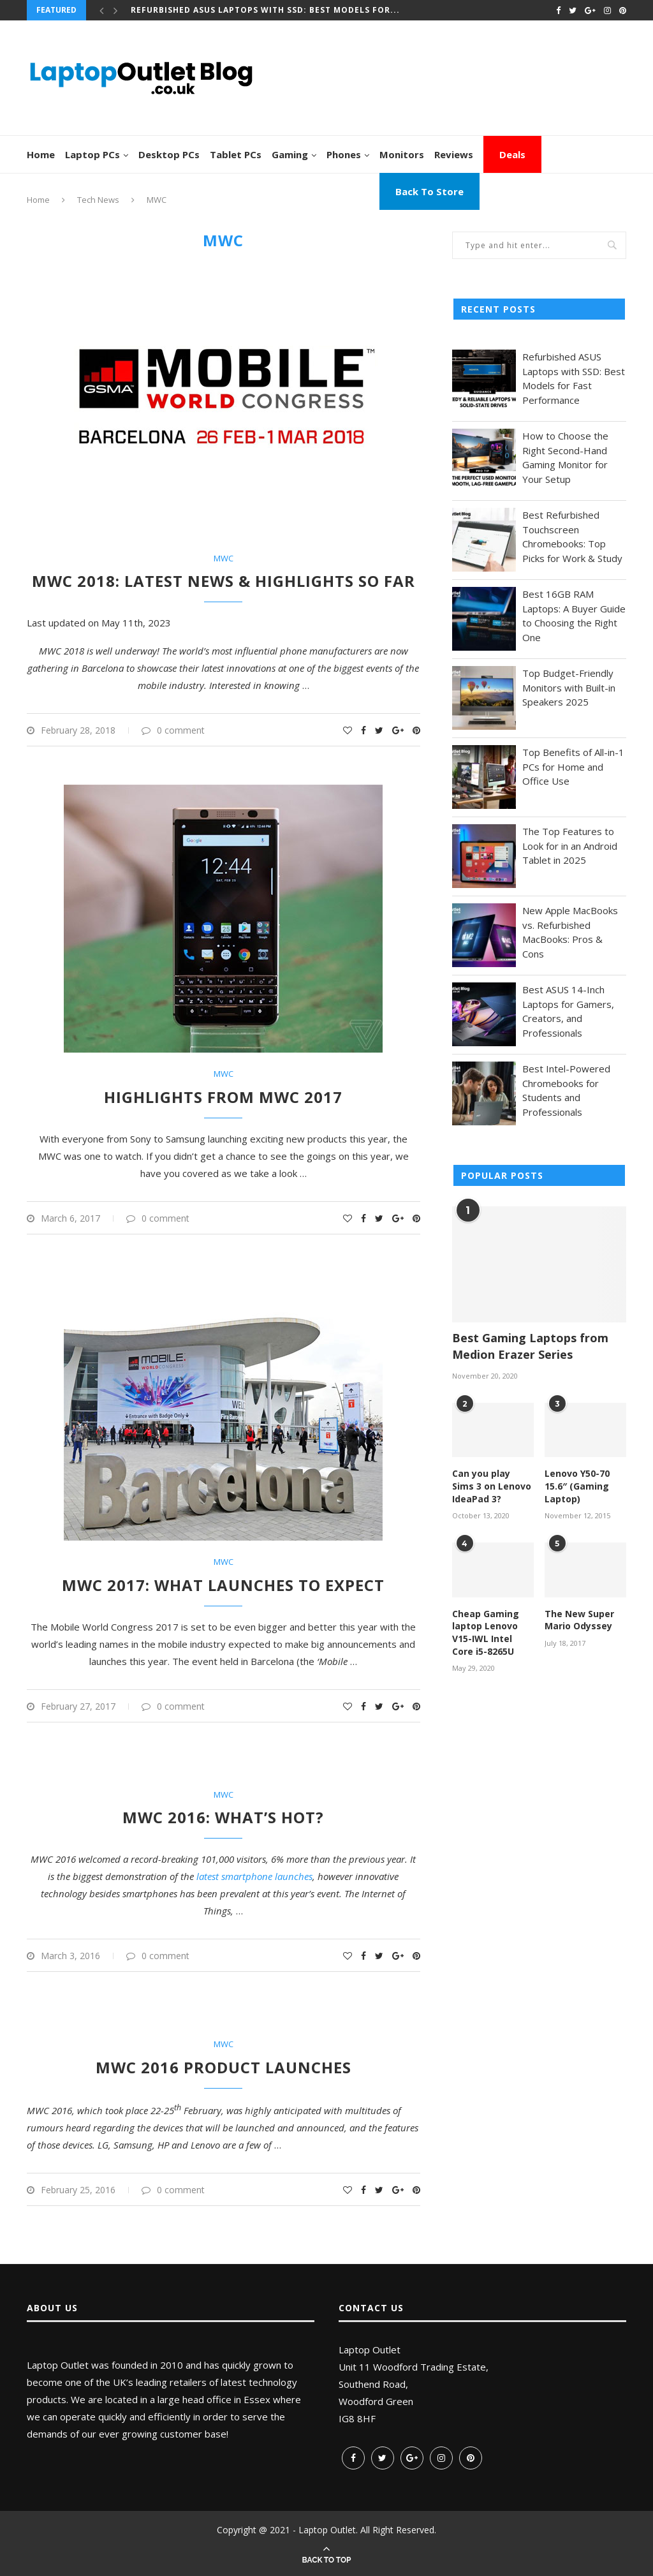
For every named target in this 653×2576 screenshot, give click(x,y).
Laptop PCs (92, 154)
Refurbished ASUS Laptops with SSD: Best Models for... (265, 9)
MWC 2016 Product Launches (223, 2067)
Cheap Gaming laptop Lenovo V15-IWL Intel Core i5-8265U (485, 1632)
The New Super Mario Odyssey (579, 1620)
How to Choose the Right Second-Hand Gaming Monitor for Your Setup (565, 457)
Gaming (290, 154)
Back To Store (429, 191)
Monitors (401, 154)
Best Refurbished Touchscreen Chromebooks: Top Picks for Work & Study (572, 536)
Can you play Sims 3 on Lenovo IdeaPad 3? (491, 1485)
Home (41, 154)
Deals (512, 154)
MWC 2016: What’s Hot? (223, 1817)
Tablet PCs (235, 154)
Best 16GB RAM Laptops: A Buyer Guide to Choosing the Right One (574, 616)
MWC (223, 559)
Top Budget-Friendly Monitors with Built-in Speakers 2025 (568, 687)
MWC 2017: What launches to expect (223, 1584)
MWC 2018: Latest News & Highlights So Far (223, 580)
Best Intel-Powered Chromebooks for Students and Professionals (566, 1090)
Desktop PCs (169, 154)
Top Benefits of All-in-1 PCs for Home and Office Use (573, 766)
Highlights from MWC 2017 (223, 1096)
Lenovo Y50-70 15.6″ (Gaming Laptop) (577, 1485)
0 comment (173, 730)
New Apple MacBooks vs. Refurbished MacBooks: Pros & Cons (570, 932)
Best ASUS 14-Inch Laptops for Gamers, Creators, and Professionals (568, 1011)
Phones (343, 154)
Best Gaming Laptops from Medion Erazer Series (530, 1345)
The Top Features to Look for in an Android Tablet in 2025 (569, 845)
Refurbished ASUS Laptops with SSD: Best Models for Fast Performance (573, 378)
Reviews (453, 154)
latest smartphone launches (254, 1876)
